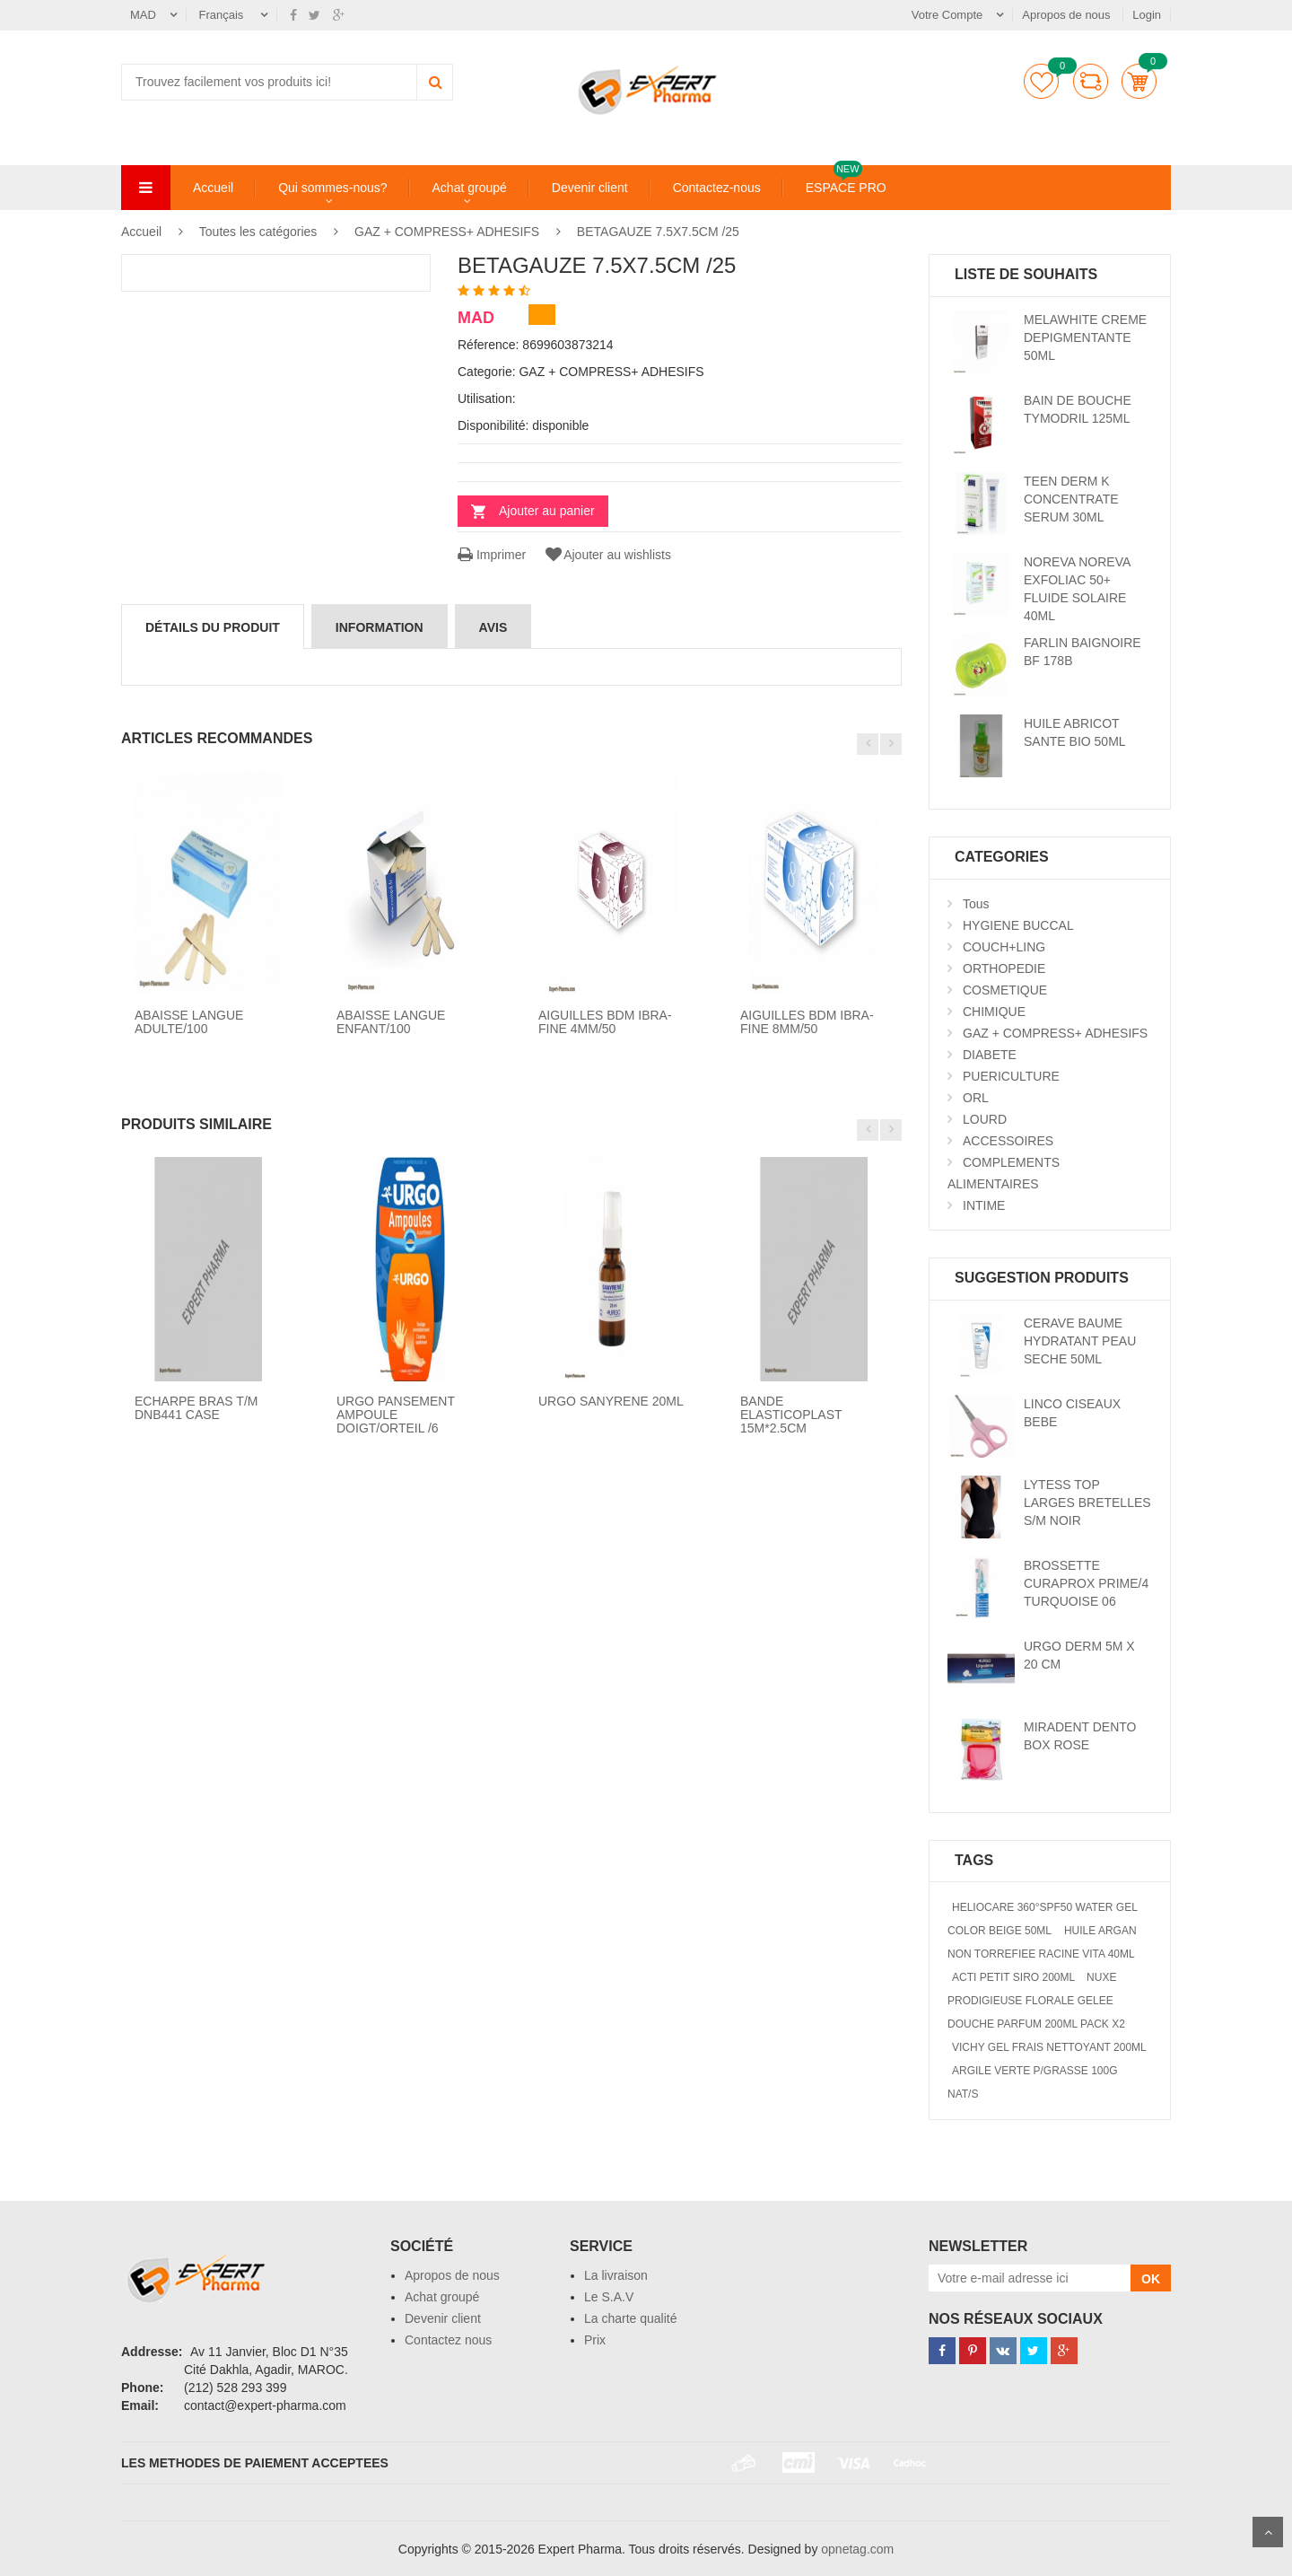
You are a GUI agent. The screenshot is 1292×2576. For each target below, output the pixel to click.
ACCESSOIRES (1008, 1141)
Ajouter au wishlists (607, 555)
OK (1150, 2279)
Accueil (213, 187)
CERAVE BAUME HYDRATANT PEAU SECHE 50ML (1080, 1341)
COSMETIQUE (1005, 990)
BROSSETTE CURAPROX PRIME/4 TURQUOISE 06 (1086, 1583)
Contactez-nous (717, 187)
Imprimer (492, 555)
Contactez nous (448, 2340)
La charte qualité (630, 2318)
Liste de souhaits (1041, 81)
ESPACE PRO (846, 187)
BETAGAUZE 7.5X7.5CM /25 (658, 231)
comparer (1090, 81)
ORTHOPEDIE (1004, 968)
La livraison (616, 2275)
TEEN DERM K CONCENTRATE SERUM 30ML (1071, 499)
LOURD (985, 1119)
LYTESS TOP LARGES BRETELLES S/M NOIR (1087, 1502)
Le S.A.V (608, 2297)
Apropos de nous (1067, 15)
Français (223, 15)
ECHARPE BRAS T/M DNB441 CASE (196, 1408)
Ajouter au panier (547, 511)
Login (1146, 15)
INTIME (984, 1205)
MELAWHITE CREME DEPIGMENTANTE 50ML (1085, 337)
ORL (976, 1098)
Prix (595, 2340)
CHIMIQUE (994, 1011)
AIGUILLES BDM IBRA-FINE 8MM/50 (807, 1022)
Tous (976, 904)
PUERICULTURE (1011, 1076)
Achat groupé (469, 187)
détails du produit (212, 627)
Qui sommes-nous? (332, 187)
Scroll (1268, 2532)
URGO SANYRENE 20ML (611, 1401)
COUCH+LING (1004, 947)
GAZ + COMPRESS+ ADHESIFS (446, 231)
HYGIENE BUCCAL (1018, 925)
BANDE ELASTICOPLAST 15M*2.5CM (791, 1415)
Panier (1139, 81)
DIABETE (990, 1054)
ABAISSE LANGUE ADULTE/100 (189, 1022)
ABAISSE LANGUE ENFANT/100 (390, 1022)
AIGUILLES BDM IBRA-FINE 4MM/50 (605, 1022)
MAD (143, 15)
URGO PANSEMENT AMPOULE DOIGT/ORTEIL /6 (395, 1415)
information (379, 627)
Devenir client (590, 187)
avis (493, 627)
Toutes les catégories (258, 231)
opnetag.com (857, 2549)
